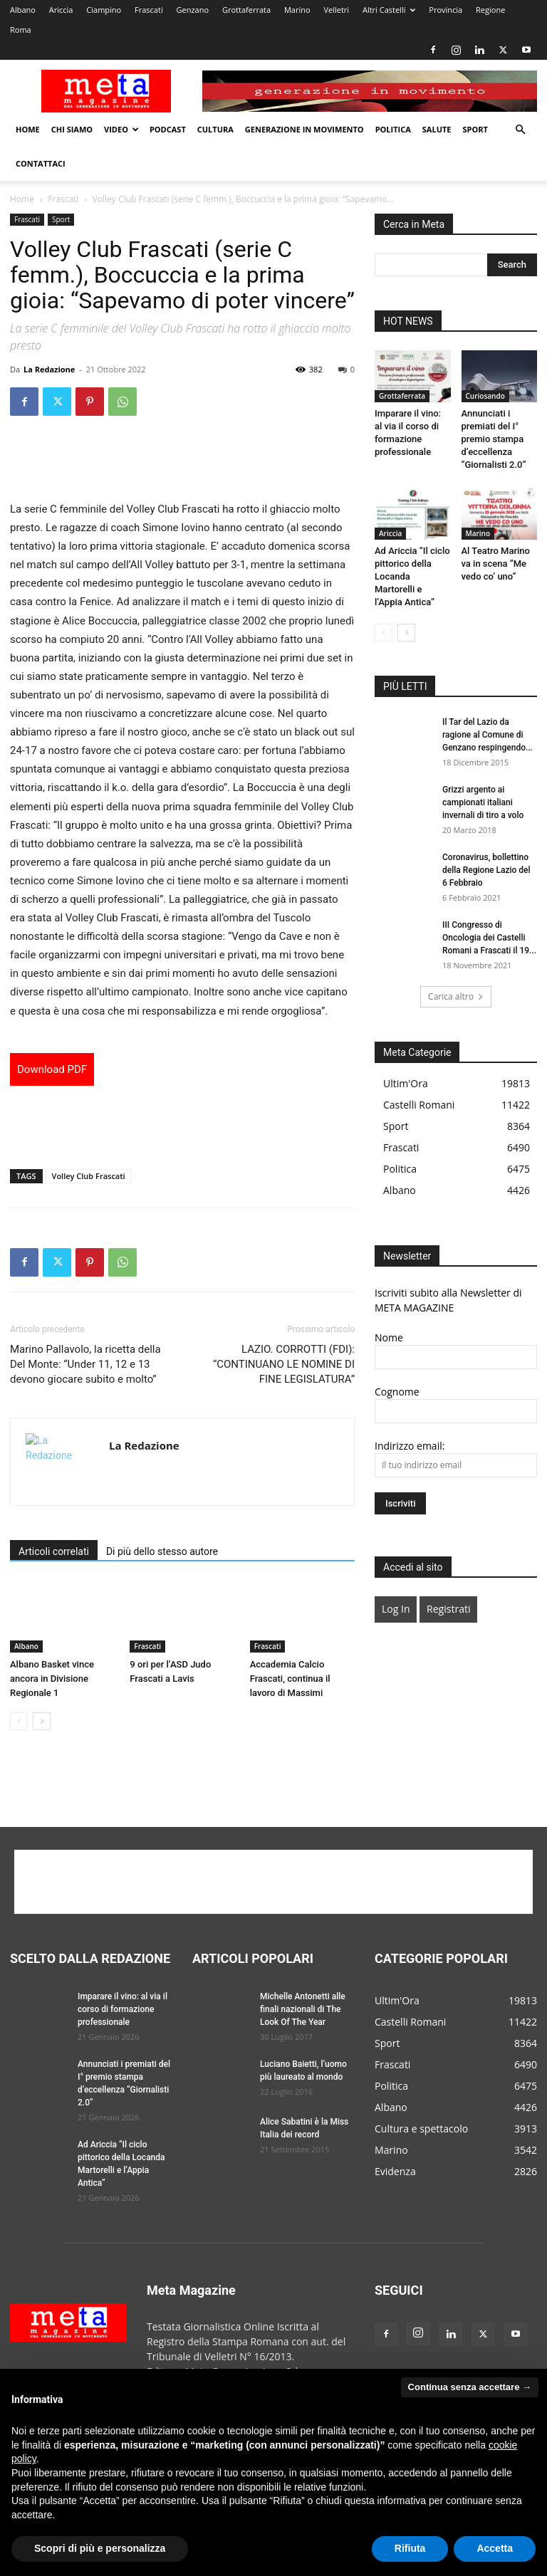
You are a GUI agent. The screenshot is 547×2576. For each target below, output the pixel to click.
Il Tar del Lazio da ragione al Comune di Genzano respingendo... (487, 735)
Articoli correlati (54, 1551)
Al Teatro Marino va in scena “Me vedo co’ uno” (496, 563)
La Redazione (49, 369)
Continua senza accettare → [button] (469, 2387)
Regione (490, 9)
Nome (389, 1337)
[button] (520, 130)
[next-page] (42, 1721)
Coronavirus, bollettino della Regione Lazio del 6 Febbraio (486, 870)
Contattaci (41, 163)
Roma (20, 29)
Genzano (193, 9)
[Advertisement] (182, 463)
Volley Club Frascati (88, 1176)
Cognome (397, 1391)
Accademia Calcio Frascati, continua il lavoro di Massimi (290, 1678)
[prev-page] (19, 1721)
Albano (23, 9)
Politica (393, 129)
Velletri (336, 9)
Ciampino (103, 9)
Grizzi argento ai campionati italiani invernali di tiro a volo (482, 802)
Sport (474, 129)
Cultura (215, 129)
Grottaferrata (246, 9)
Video (121, 129)
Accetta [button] (494, 2548)
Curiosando (485, 396)
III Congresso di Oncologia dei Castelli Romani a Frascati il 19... (489, 937)
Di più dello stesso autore (162, 1551)
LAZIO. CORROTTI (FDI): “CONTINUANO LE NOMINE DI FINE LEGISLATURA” (284, 1364)
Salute (437, 129)
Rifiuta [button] (410, 2548)
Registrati (448, 1609)
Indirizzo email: (409, 1445)
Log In (396, 1609)
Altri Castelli (389, 9)
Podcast (168, 129)
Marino (297, 9)
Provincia (445, 9)
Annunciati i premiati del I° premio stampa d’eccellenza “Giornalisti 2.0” (494, 439)
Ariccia (61, 9)
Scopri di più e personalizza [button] (99, 2548)
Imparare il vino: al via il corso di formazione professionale (122, 2009)
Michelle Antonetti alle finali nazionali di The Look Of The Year (302, 2009)
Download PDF (52, 1069)
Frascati (149, 9)
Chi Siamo (72, 129)
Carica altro (456, 996)
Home (28, 129)
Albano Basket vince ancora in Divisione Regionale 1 (52, 1678)
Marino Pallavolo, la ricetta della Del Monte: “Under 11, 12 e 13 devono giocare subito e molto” (85, 1364)
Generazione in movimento (304, 129)
